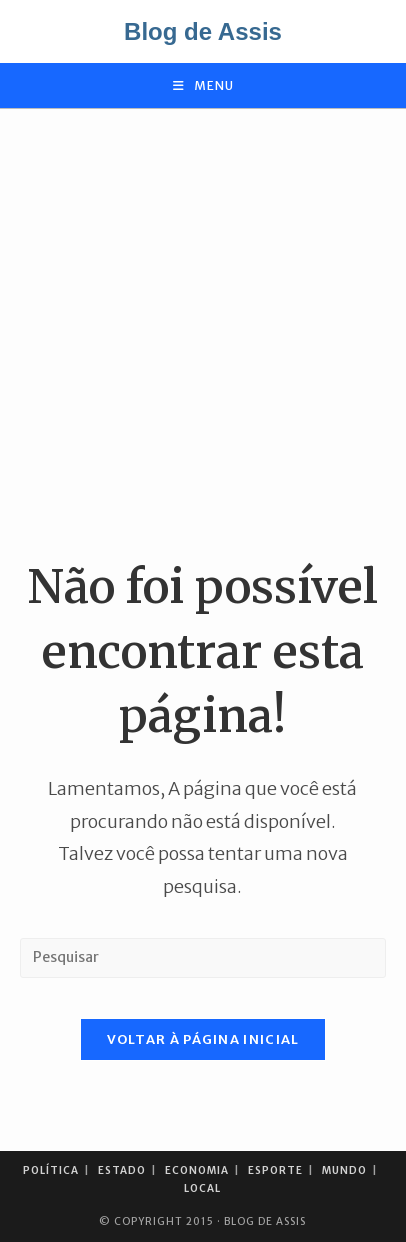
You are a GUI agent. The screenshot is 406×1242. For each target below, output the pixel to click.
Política (51, 1170)
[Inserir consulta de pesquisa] (202, 958)
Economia (197, 1170)
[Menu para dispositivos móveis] (203, 85)
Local (202, 1188)
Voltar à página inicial (203, 1039)
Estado (122, 1170)
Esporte (275, 1170)
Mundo (344, 1170)
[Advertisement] (203, 332)
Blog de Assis (203, 31)
